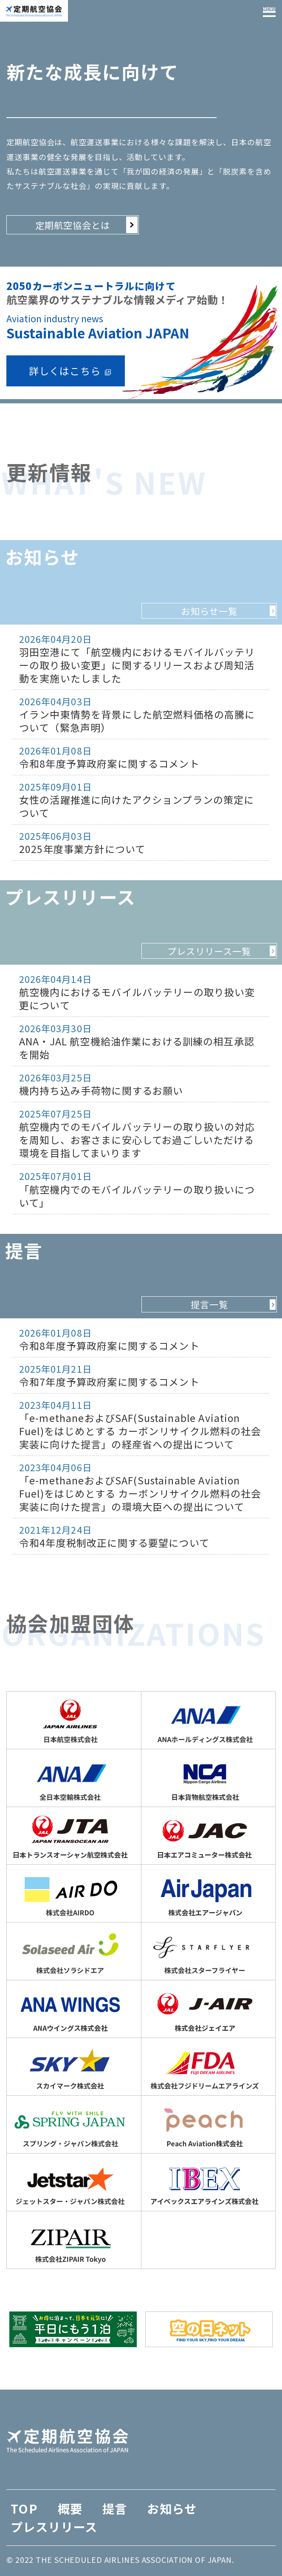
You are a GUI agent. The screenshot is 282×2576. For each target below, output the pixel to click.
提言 (114, 2508)
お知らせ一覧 (209, 610)
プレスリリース (54, 2526)
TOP (24, 2508)
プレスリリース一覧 (209, 950)
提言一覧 (209, 1304)
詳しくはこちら (65, 370)
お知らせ (172, 2508)
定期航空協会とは (72, 224)
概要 (70, 2508)
